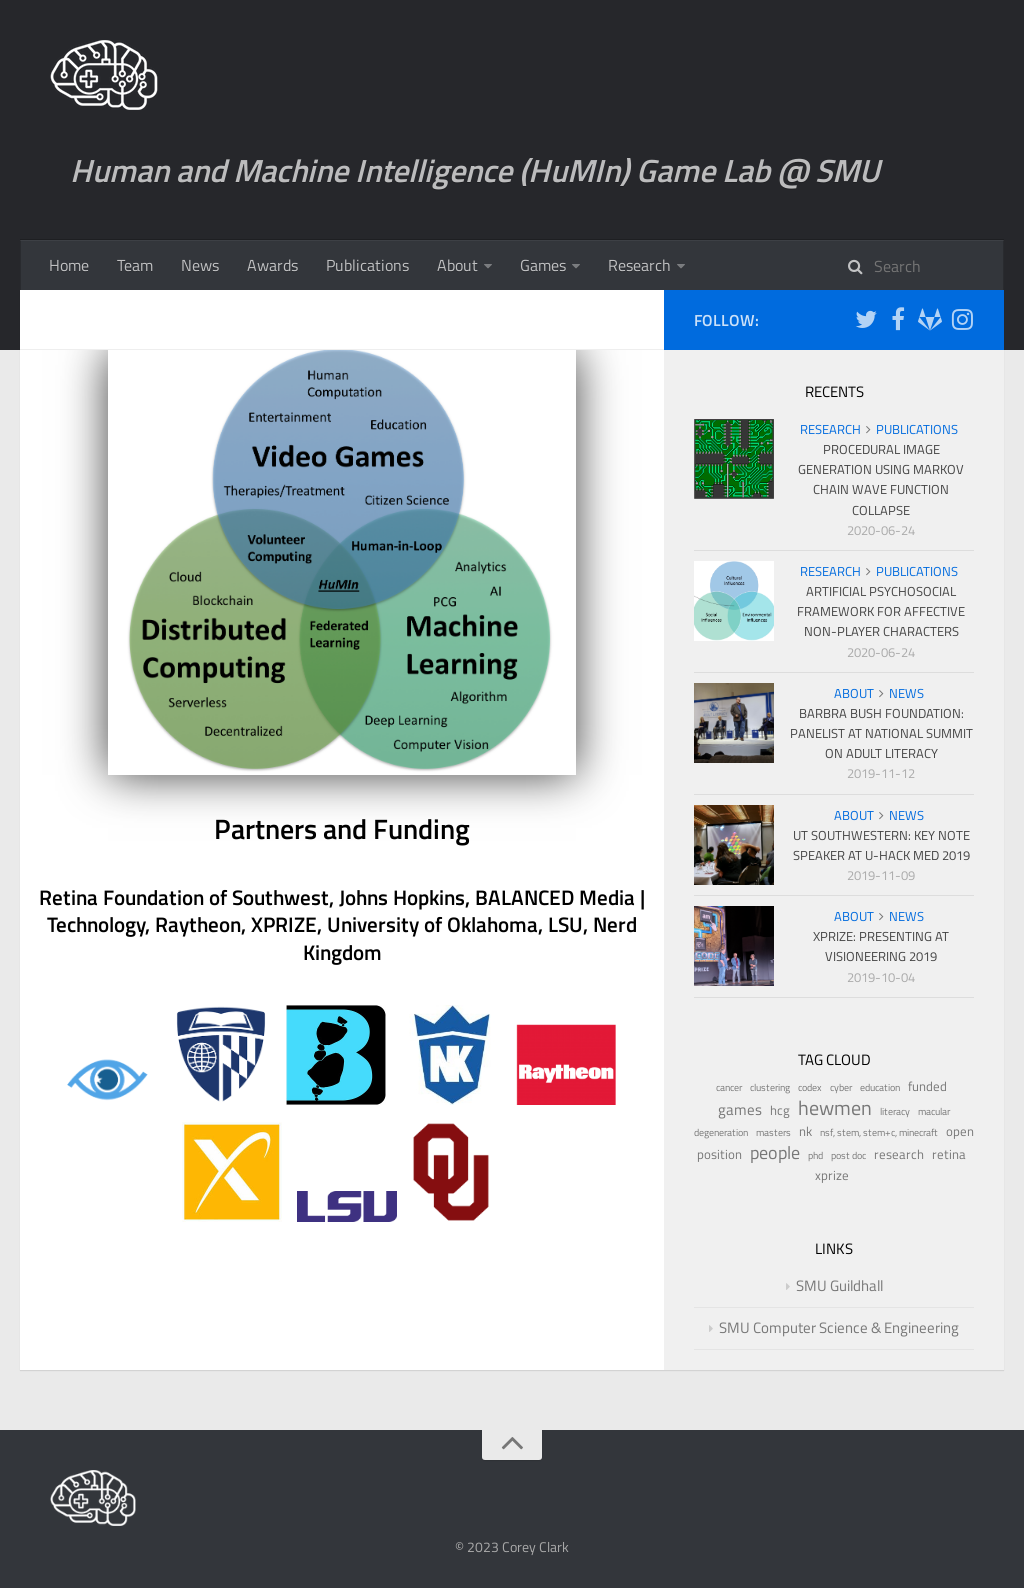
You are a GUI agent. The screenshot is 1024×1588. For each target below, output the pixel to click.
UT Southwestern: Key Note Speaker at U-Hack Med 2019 (881, 845)
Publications (367, 265)
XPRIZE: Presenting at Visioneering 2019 (881, 946)
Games (543, 265)
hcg (780, 1110)
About (457, 265)
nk (805, 1131)
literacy (895, 1111)
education (880, 1087)
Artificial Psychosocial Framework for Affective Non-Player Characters (881, 611)
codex (810, 1087)
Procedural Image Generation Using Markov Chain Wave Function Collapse (881, 479)
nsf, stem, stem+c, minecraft (879, 1132)
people (775, 1152)
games (740, 1109)
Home (69, 265)
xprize (832, 1175)
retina (949, 1154)
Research (639, 265)
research (899, 1154)
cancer (729, 1087)
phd (815, 1155)
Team (135, 265)
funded (927, 1086)
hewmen (835, 1107)
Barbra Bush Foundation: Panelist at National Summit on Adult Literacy (881, 733)
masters (773, 1132)
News (200, 265)
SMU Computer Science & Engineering (839, 1327)
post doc (848, 1155)
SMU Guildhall (839, 1285)
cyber (841, 1087)
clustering (770, 1087)
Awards (272, 265)
